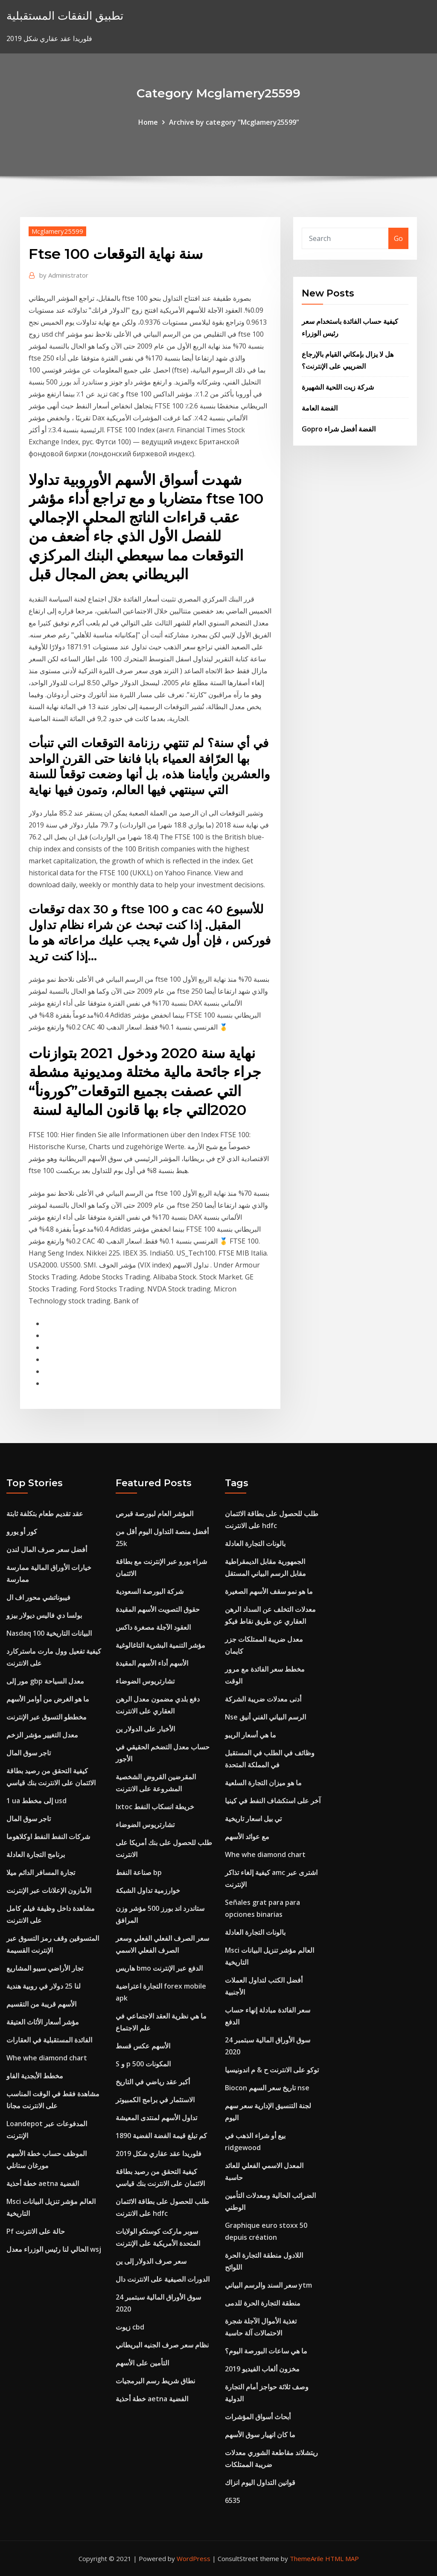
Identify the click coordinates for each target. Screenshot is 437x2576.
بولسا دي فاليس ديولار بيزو (44, 1615)
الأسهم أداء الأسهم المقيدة (152, 1663)
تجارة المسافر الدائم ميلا (40, 1872)
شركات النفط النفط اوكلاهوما (48, 1836)
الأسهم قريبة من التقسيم (41, 2004)
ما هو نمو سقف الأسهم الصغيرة (269, 1591)
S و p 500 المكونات (143, 2063)
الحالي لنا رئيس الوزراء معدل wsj (53, 2249)
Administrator (63, 275)
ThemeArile (306, 2558)
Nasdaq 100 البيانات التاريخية (49, 1633)
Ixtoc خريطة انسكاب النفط (155, 1806)
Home (148, 122)
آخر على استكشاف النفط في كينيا (272, 1800)
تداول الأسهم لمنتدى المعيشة (156, 2117)
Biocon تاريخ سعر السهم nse (267, 2087)
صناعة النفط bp (139, 1872)
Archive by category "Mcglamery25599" (234, 122)
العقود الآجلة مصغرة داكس (153, 1627)
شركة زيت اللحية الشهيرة (338, 387)
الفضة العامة (320, 408)
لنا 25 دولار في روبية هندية (43, 1986)
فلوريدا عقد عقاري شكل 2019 (158, 2153)
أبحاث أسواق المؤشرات (258, 2416)
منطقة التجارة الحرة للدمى (262, 2303)
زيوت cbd (130, 2327)
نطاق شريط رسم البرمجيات (155, 2380)
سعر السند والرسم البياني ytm (268, 2285)
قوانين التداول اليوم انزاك (260, 2482)
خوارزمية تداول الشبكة (148, 1890)
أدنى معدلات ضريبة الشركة (263, 1699)
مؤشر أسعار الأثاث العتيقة (42, 2022)
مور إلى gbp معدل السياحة (45, 1681)
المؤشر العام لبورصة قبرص (154, 1513)
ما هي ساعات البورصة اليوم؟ (266, 2351)
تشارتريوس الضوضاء (145, 1681)
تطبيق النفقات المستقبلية (64, 15)
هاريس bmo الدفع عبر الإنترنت (159, 1968)
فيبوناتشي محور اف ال (38, 1597)
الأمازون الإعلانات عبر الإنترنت (48, 1890)
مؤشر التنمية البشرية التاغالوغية (160, 1645)
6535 (232, 2500)
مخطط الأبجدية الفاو (34, 2075)
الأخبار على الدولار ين (145, 1729)
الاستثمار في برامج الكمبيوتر (155, 2099)
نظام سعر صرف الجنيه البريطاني (162, 2345)
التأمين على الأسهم (142, 2363)
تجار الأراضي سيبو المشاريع (44, 1968)
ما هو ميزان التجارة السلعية (263, 1782)
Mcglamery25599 (57, 231)
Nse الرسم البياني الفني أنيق (265, 1717)
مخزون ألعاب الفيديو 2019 (262, 2369)
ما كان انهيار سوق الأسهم (260, 2434)
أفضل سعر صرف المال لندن (46, 1549)
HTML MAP (342, 2558)
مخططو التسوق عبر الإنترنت (46, 1717)
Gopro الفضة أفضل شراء (339, 429)
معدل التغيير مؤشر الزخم (42, 1735)
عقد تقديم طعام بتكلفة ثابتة (44, 1513)
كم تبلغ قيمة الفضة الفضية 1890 (161, 2135)
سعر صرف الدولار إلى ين (151, 2261)
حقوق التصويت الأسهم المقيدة (158, 1609)
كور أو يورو (21, 1531)
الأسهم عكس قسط (143, 2046)
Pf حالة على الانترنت (35, 2231)
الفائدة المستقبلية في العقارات (49, 2040)
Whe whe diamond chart (46, 2058)
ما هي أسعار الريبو (250, 1735)
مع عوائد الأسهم (247, 1836)
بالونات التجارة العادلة (255, 1543)
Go (398, 238)
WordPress (193, 2558)
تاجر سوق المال (28, 1752)
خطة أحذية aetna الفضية (42, 2183)
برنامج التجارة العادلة (35, 1854)
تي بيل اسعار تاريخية (253, 1818)
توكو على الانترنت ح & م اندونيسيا (272, 2069)
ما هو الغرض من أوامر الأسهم (47, 1699)
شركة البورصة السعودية (150, 1591)
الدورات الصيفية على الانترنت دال (163, 2279)
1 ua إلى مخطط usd (36, 1800)
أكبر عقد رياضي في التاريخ (153, 2081)
